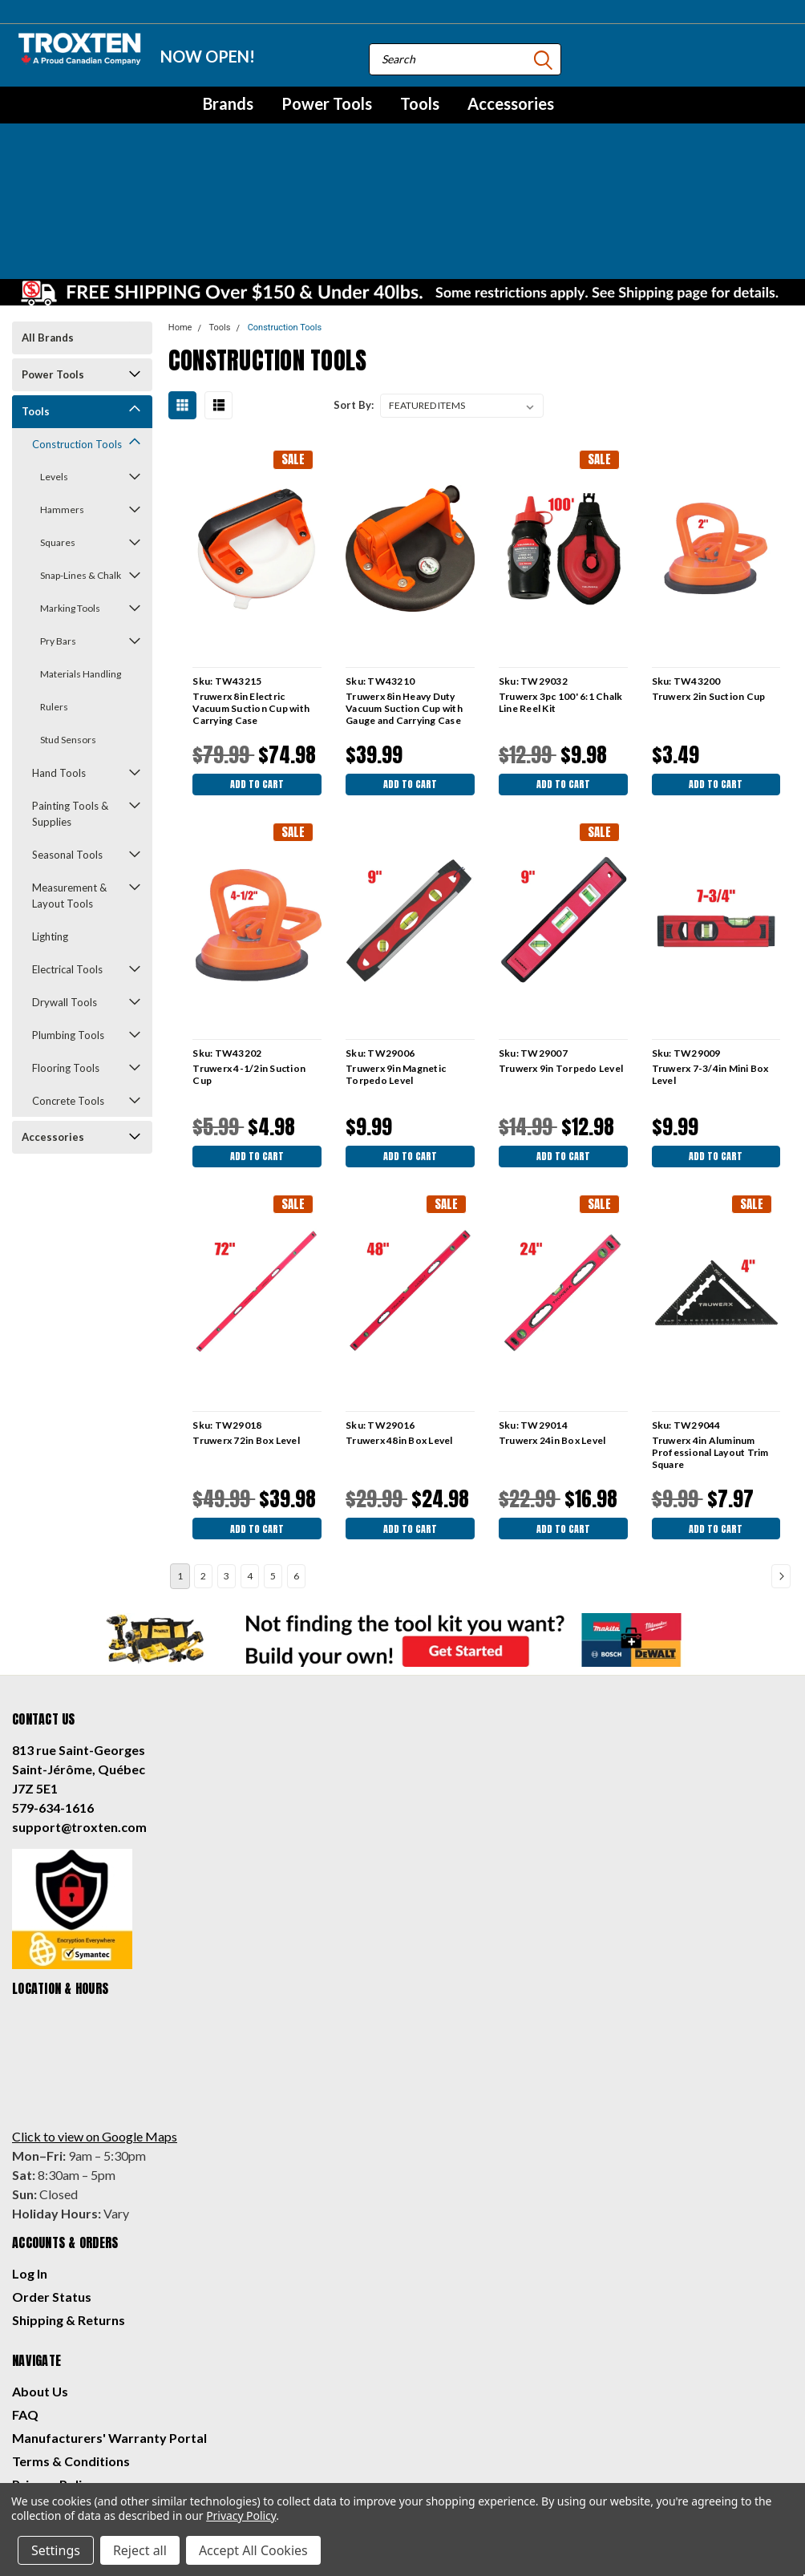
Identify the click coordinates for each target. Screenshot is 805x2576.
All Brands (48, 220)
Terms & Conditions (71, 2356)
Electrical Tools (67, 852)
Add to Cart (255, 669)
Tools (419, 103)
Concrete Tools (68, 983)
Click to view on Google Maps (94, 2032)
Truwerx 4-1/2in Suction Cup (248, 961)
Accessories (510, 103)
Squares (57, 425)
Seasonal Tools (67, 737)
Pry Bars (58, 524)
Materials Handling (80, 557)
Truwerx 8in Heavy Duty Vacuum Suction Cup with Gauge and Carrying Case (403, 591)
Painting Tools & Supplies (70, 696)
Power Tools (326, 103)
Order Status (51, 2192)
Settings (55, 2550)
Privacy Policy (53, 2380)
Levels (54, 360)
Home (180, 210)
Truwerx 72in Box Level (245, 1332)
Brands (228, 103)
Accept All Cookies (253, 2550)
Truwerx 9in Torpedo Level (559, 955)
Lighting (50, 819)
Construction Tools (77, 327)
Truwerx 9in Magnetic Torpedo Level (395, 961)
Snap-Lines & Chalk (80, 458)
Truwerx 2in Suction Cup (707, 579)
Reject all (140, 2550)
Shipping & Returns (68, 2215)
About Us (40, 2287)
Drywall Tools (64, 885)
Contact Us (45, 2403)
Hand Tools (59, 655)
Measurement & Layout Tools (69, 778)
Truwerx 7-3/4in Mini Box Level (708, 961)
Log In (29, 2169)
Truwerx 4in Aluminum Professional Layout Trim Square (708, 1344)
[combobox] (465, 59)
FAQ (25, 2310)
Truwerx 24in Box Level (551, 1332)
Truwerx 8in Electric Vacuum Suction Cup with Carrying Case (250, 591)
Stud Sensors (68, 623)
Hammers (62, 392)
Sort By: (354, 287)
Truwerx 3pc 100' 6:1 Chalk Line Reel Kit (559, 585)
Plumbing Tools (68, 918)
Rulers (54, 590)
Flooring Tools (65, 950)
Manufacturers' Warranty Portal (109, 2333)
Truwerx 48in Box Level (398, 1332)
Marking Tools (70, 491)
